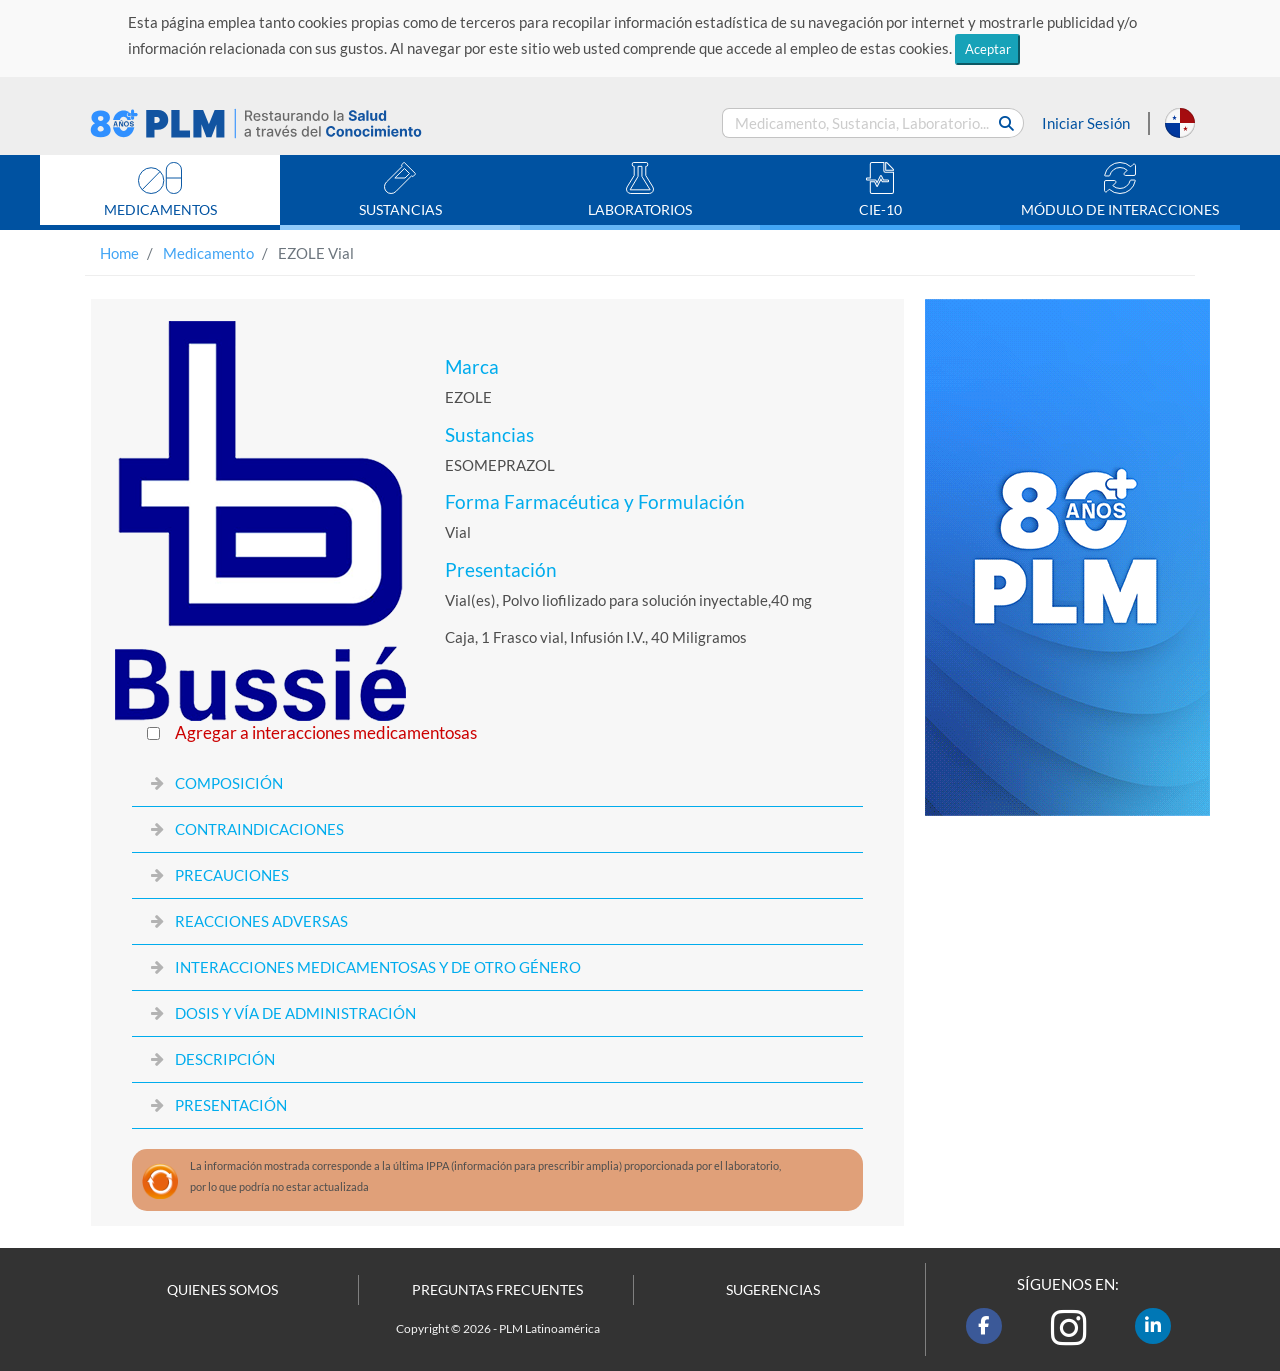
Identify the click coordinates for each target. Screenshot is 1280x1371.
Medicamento (208, 253)
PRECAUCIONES (232, 875)
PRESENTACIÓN (231, 1105)
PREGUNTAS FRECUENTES (497, 1290)
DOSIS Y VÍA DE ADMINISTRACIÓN (295, 1013)
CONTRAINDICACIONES (259, 829)
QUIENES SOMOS (222, 1290)
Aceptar (988, 49)
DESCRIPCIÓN (225, 1059)
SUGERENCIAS (773, 1290)
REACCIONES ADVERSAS (261, 921)
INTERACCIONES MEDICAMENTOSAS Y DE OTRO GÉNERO (378, 967)
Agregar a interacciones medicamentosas (326, 733)
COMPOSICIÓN (229, 783)
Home (119, 253)
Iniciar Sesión (1086, 123)
